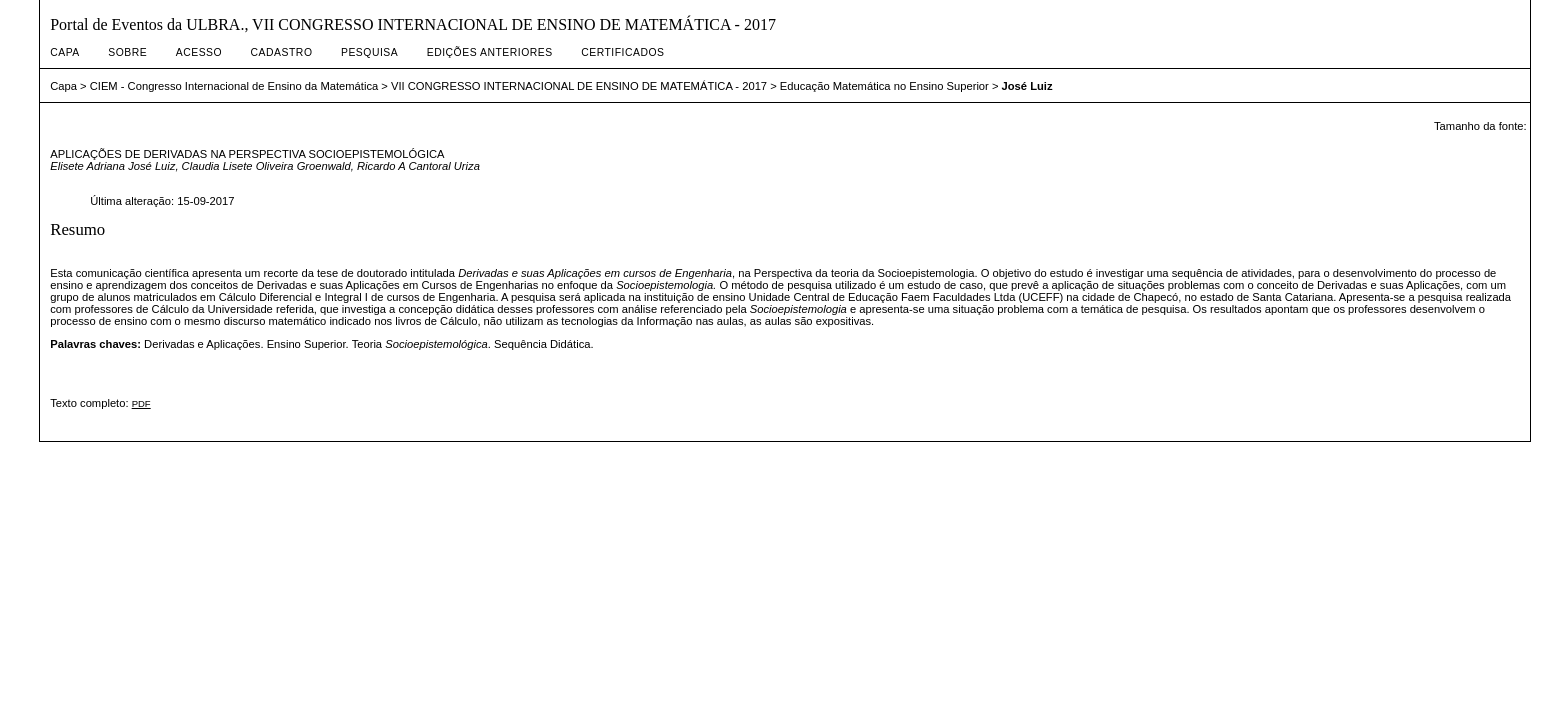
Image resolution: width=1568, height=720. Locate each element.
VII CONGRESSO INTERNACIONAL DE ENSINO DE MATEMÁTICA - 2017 (579, 86)
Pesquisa (369, 52)
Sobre (127, 52)
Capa (65, 52)
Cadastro (282, 52)
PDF (141, 403)
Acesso (199, 52)
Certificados (622, 52)
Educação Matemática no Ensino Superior (884, 86)
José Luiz (1027, 86)
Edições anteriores (490, 52)
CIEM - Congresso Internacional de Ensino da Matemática (234, 86)
